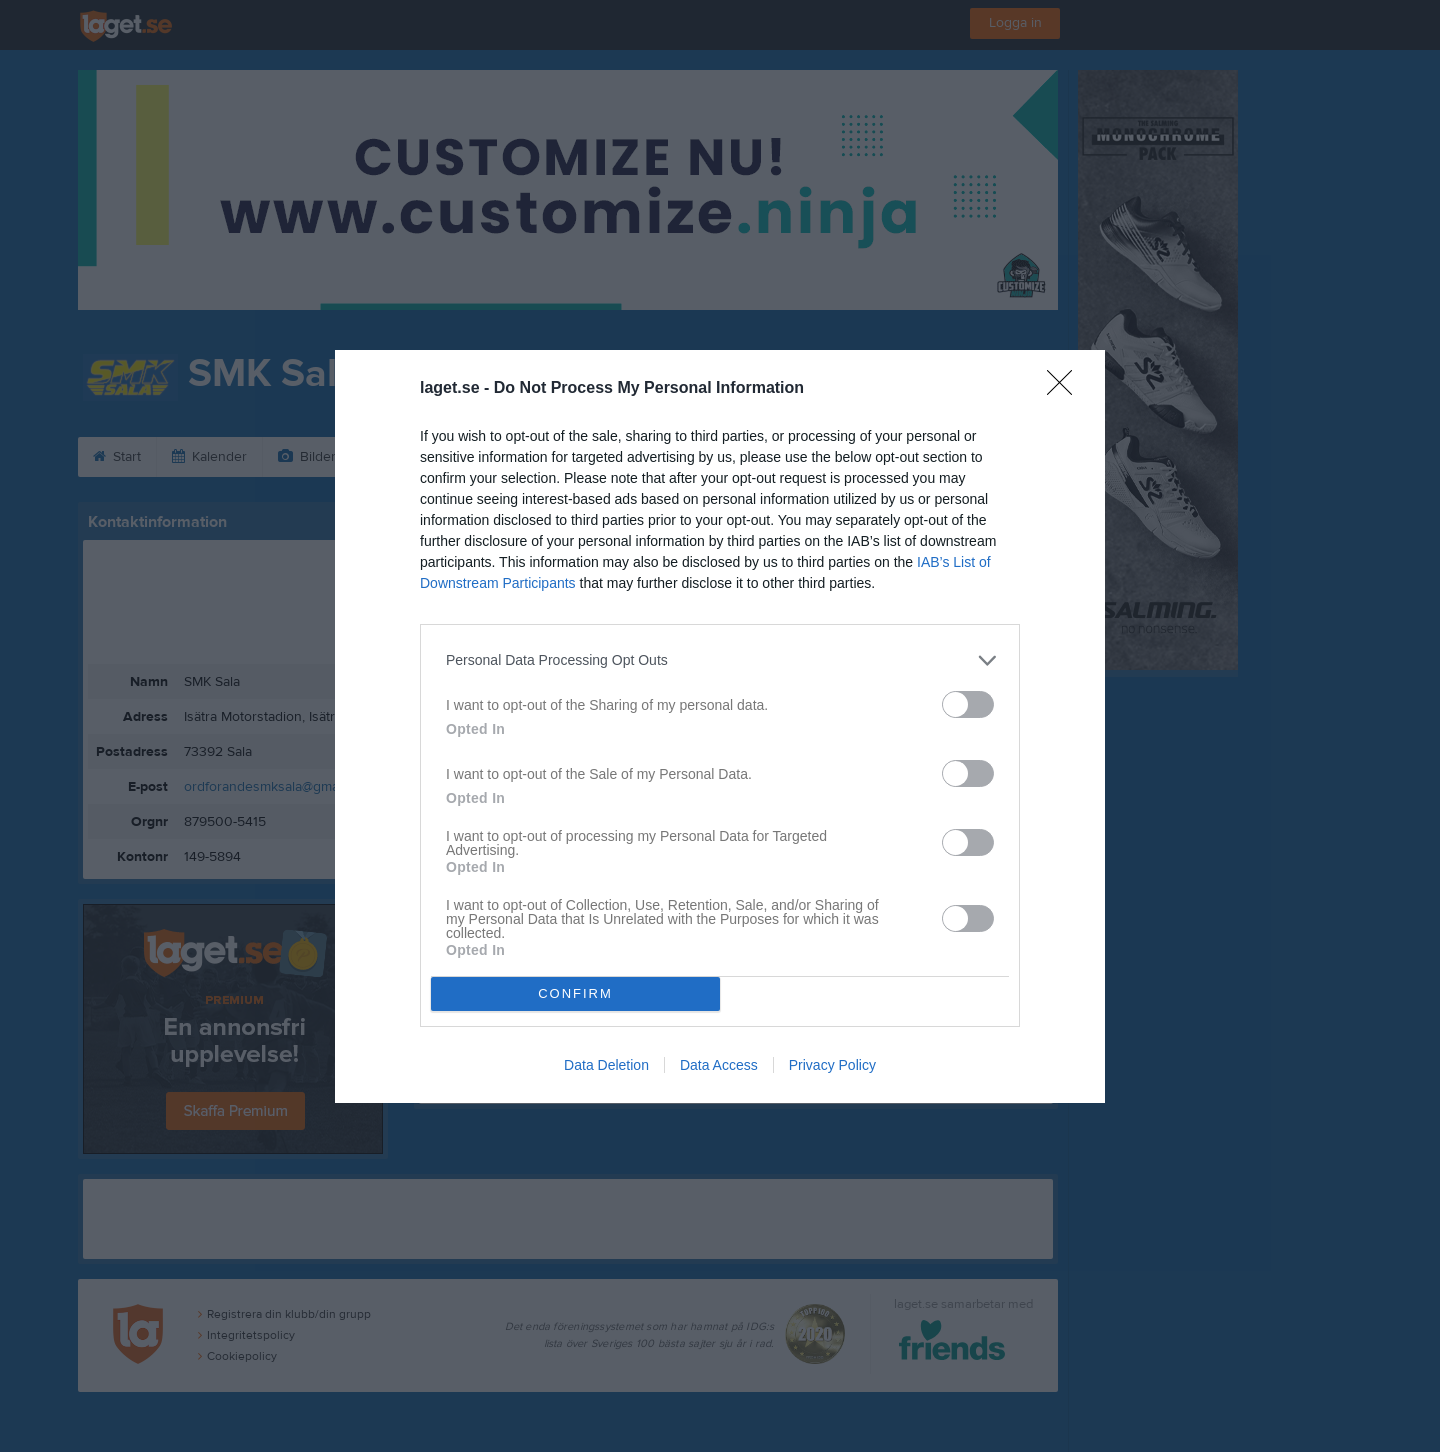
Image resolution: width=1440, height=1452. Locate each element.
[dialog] (720, 726)
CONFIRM (575, 993)
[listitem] (720, 660)
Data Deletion (606, 1065)
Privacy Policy (832, 1065)
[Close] (1066, 389)
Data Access (719, 1065)
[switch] (968, 704)
